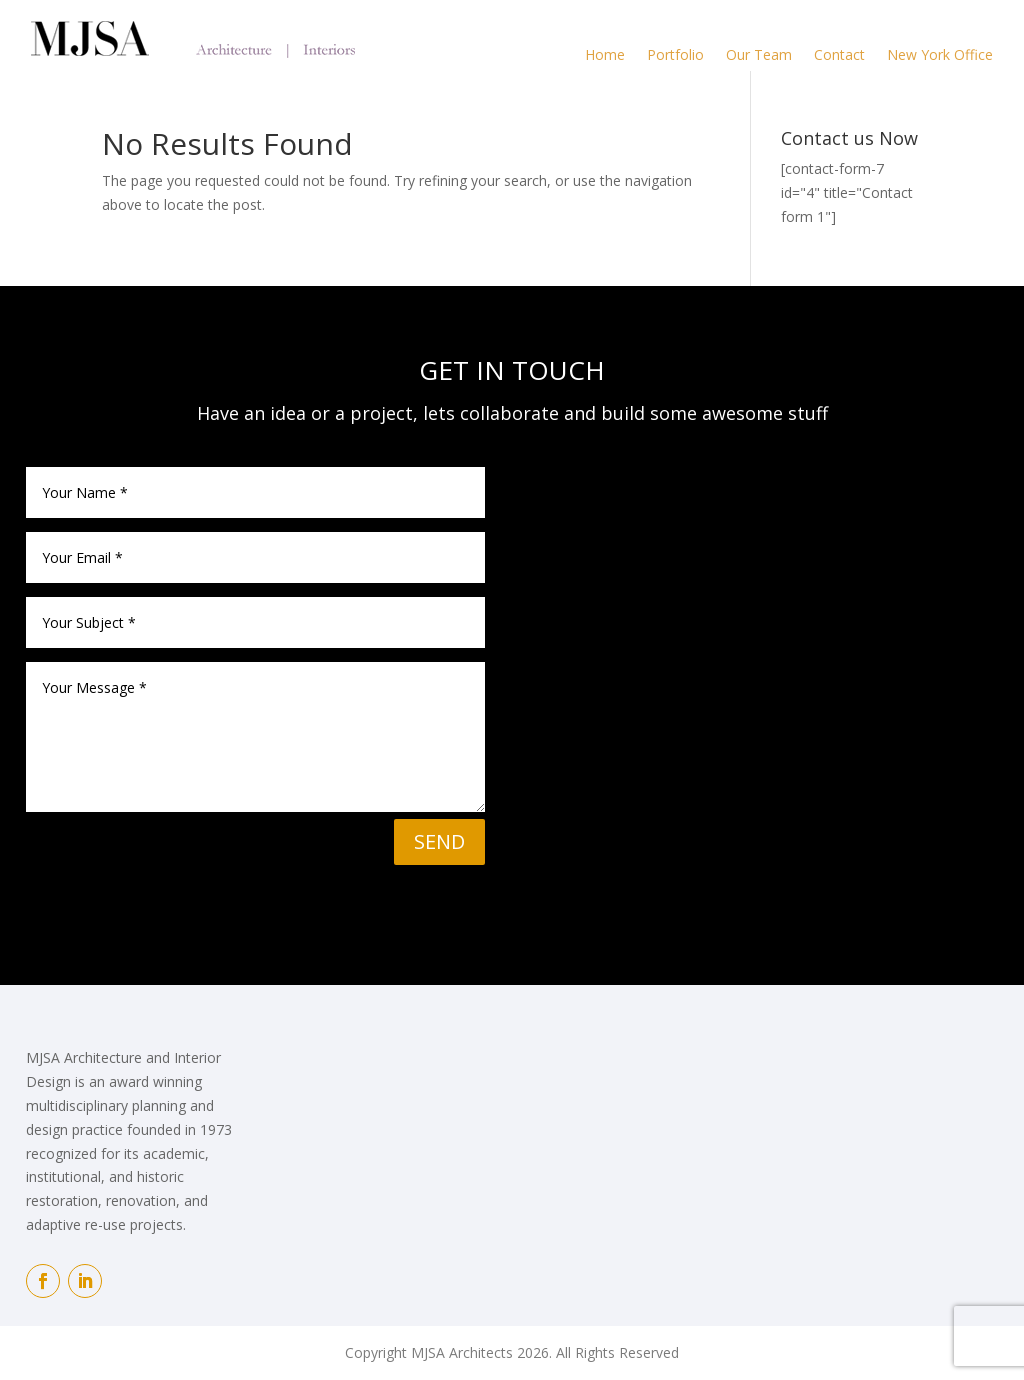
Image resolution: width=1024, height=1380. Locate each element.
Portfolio (675, 54)
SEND (439, 841)
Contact (839, 54)
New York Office (940, 54)
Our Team (759, 54)
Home (605, 54)
